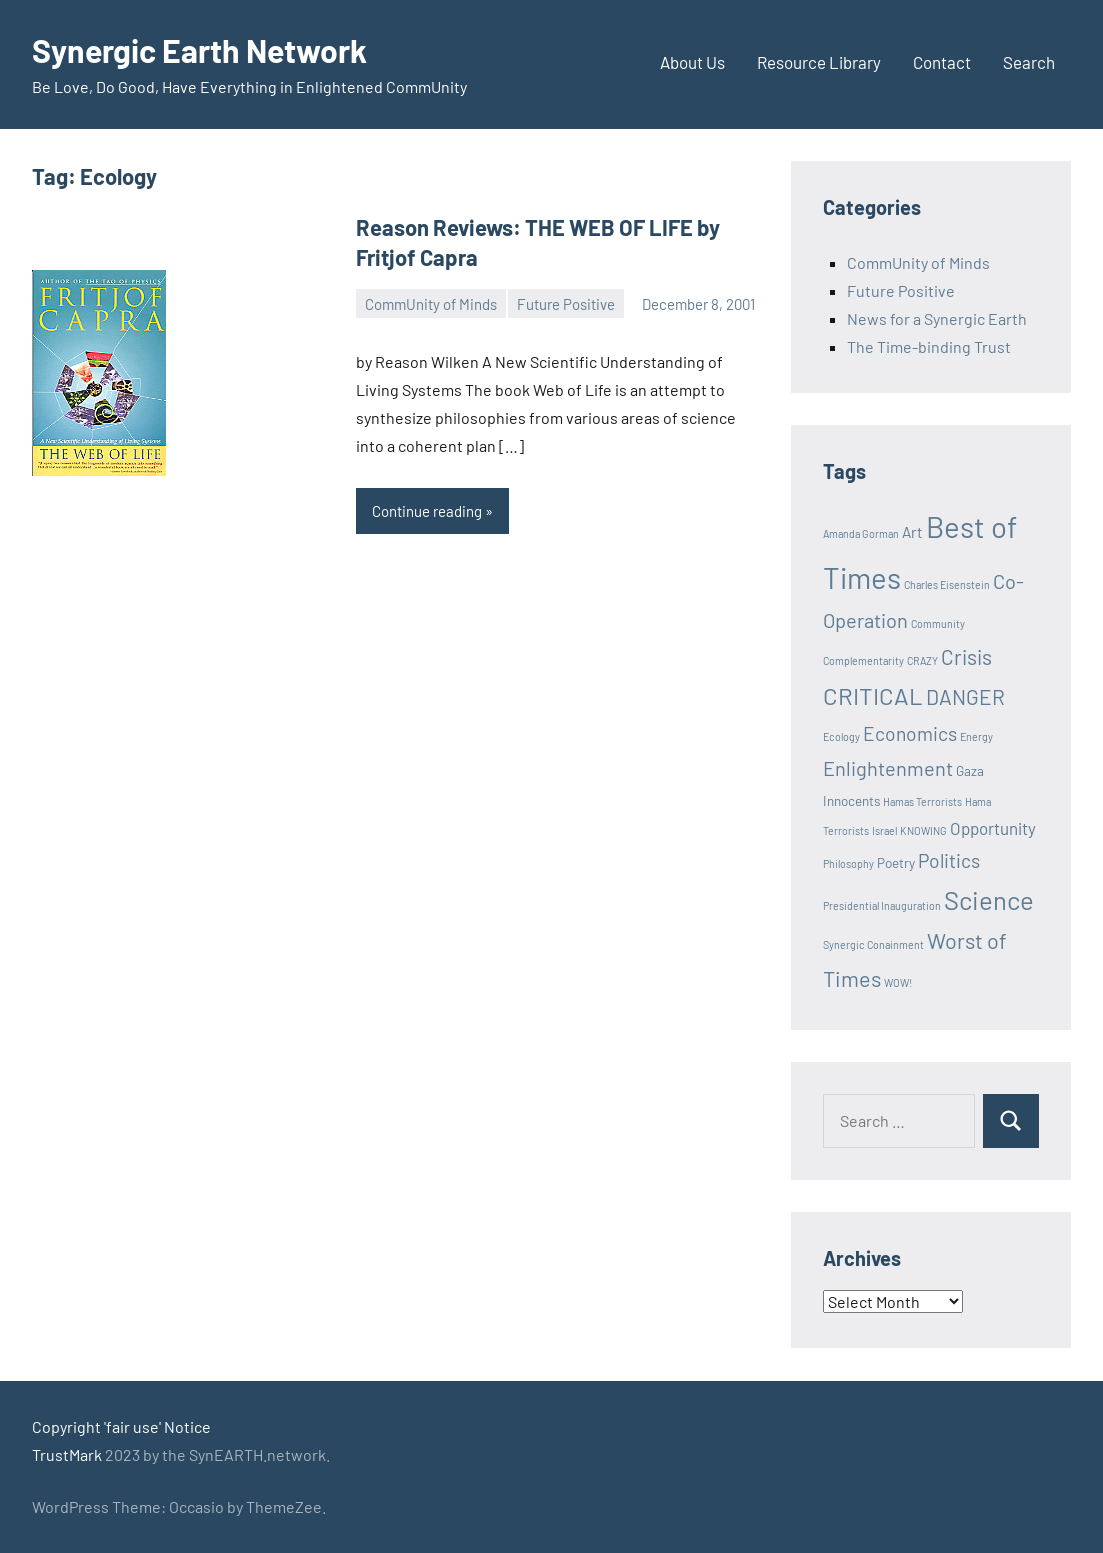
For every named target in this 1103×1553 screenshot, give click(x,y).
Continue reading (427, 511)
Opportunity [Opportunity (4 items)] (993, 828)
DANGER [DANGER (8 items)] (965, 696)
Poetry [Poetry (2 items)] (896, 863)
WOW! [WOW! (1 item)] (898, 982)
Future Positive (566, 304)
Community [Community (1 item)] (938, 623)
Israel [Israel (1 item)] (884, 830)
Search (1029, 62)
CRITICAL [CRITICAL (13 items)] (873, 695)
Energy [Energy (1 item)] (976, 736)
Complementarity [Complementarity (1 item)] (863, 660)
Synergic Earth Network (199, 50)
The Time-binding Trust (929, 346)
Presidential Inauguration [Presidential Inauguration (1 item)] (882, 905)
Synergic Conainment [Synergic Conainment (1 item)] (873, 944)
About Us (692, 62)
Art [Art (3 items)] (912, 532)
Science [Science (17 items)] (989, 899)
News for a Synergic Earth (937, 318)
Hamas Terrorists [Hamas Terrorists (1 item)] (922, 801)
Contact (942, 62)
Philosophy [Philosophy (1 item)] (848, 863)
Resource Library (819, 62)
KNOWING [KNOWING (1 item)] (923, 830)
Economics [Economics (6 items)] (910, 733)
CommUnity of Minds (431, 304)
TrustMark (67, 1454)
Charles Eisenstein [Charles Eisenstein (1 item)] (947, 584)
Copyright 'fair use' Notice (121, 1426)
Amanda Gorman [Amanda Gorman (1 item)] (861, 533)
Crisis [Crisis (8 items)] (966, 656)
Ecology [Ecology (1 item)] (841, 736)
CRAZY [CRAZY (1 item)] (922, 660)
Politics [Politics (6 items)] (949, 860)
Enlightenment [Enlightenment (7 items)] (888, 768)
